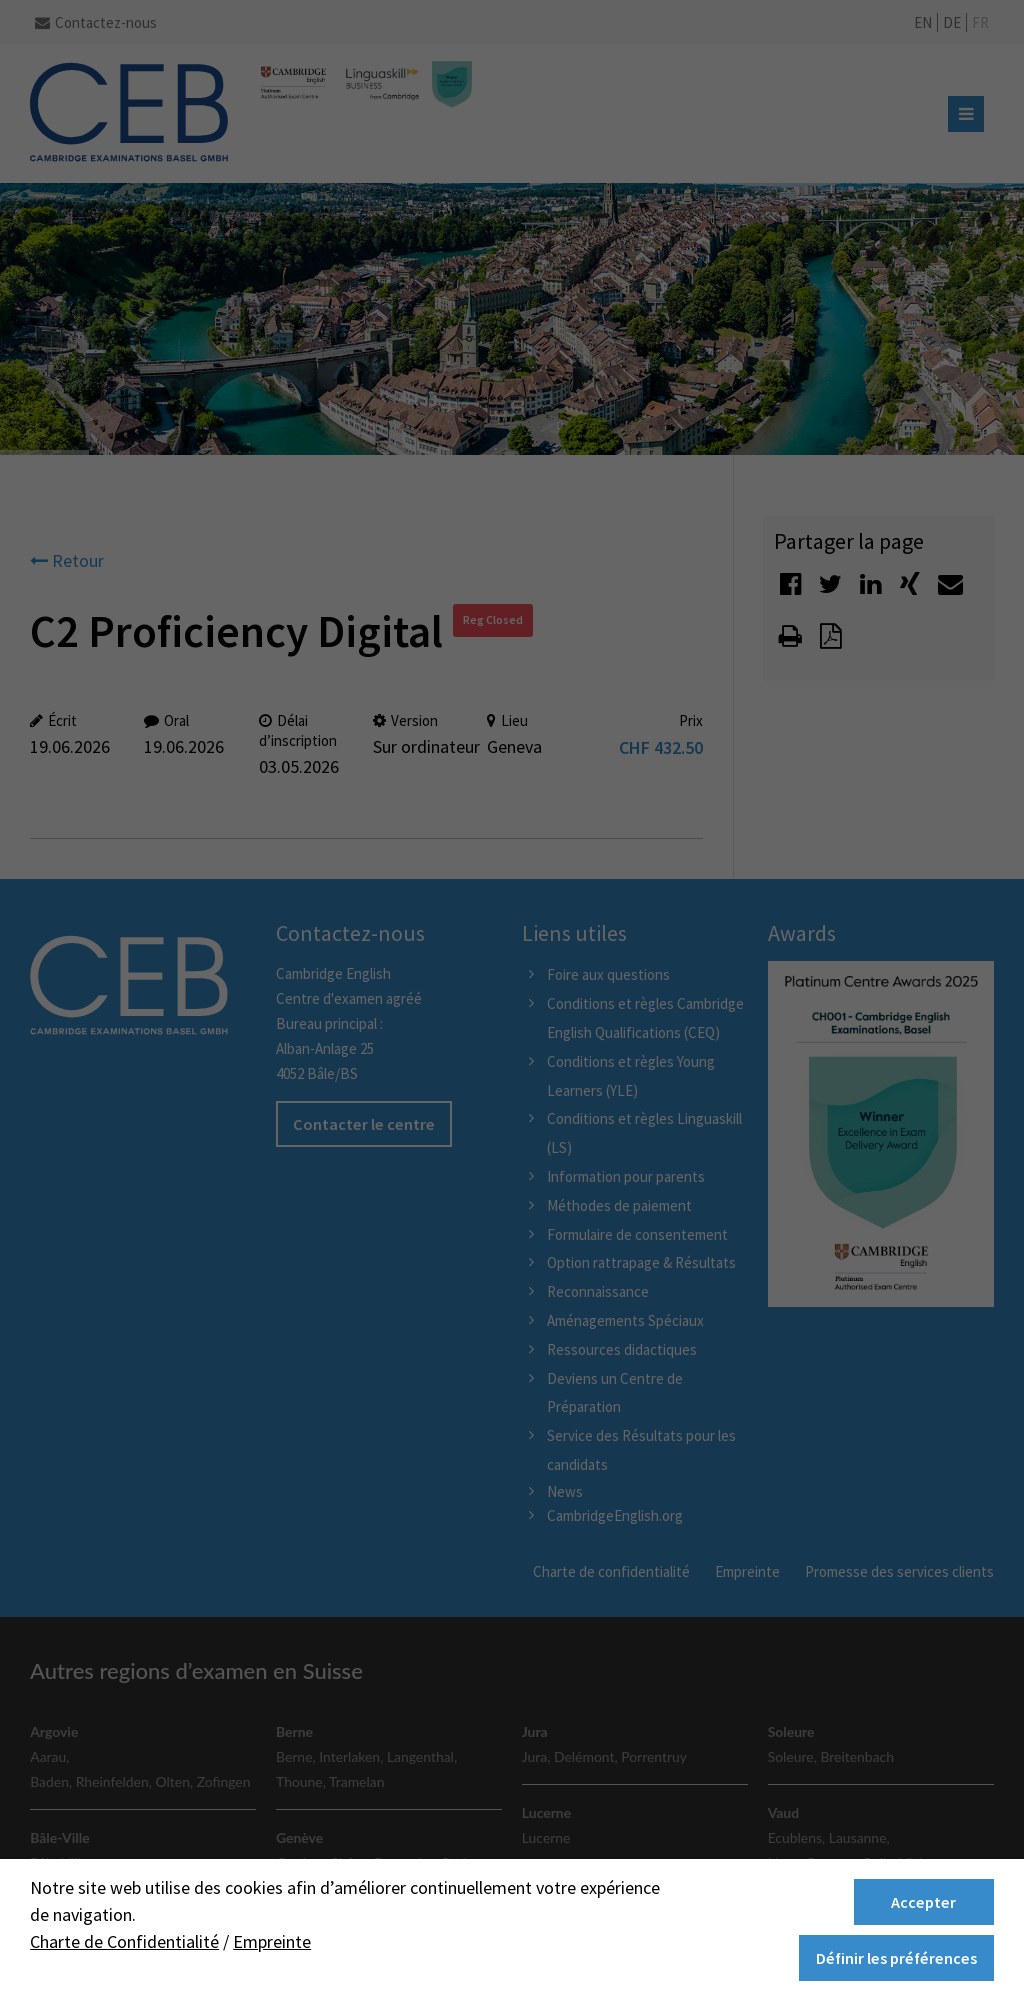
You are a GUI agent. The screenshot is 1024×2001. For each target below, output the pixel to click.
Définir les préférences (896, 1958)
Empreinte (272, 1941)
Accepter (923, 1902)
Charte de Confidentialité (124, 1941)
